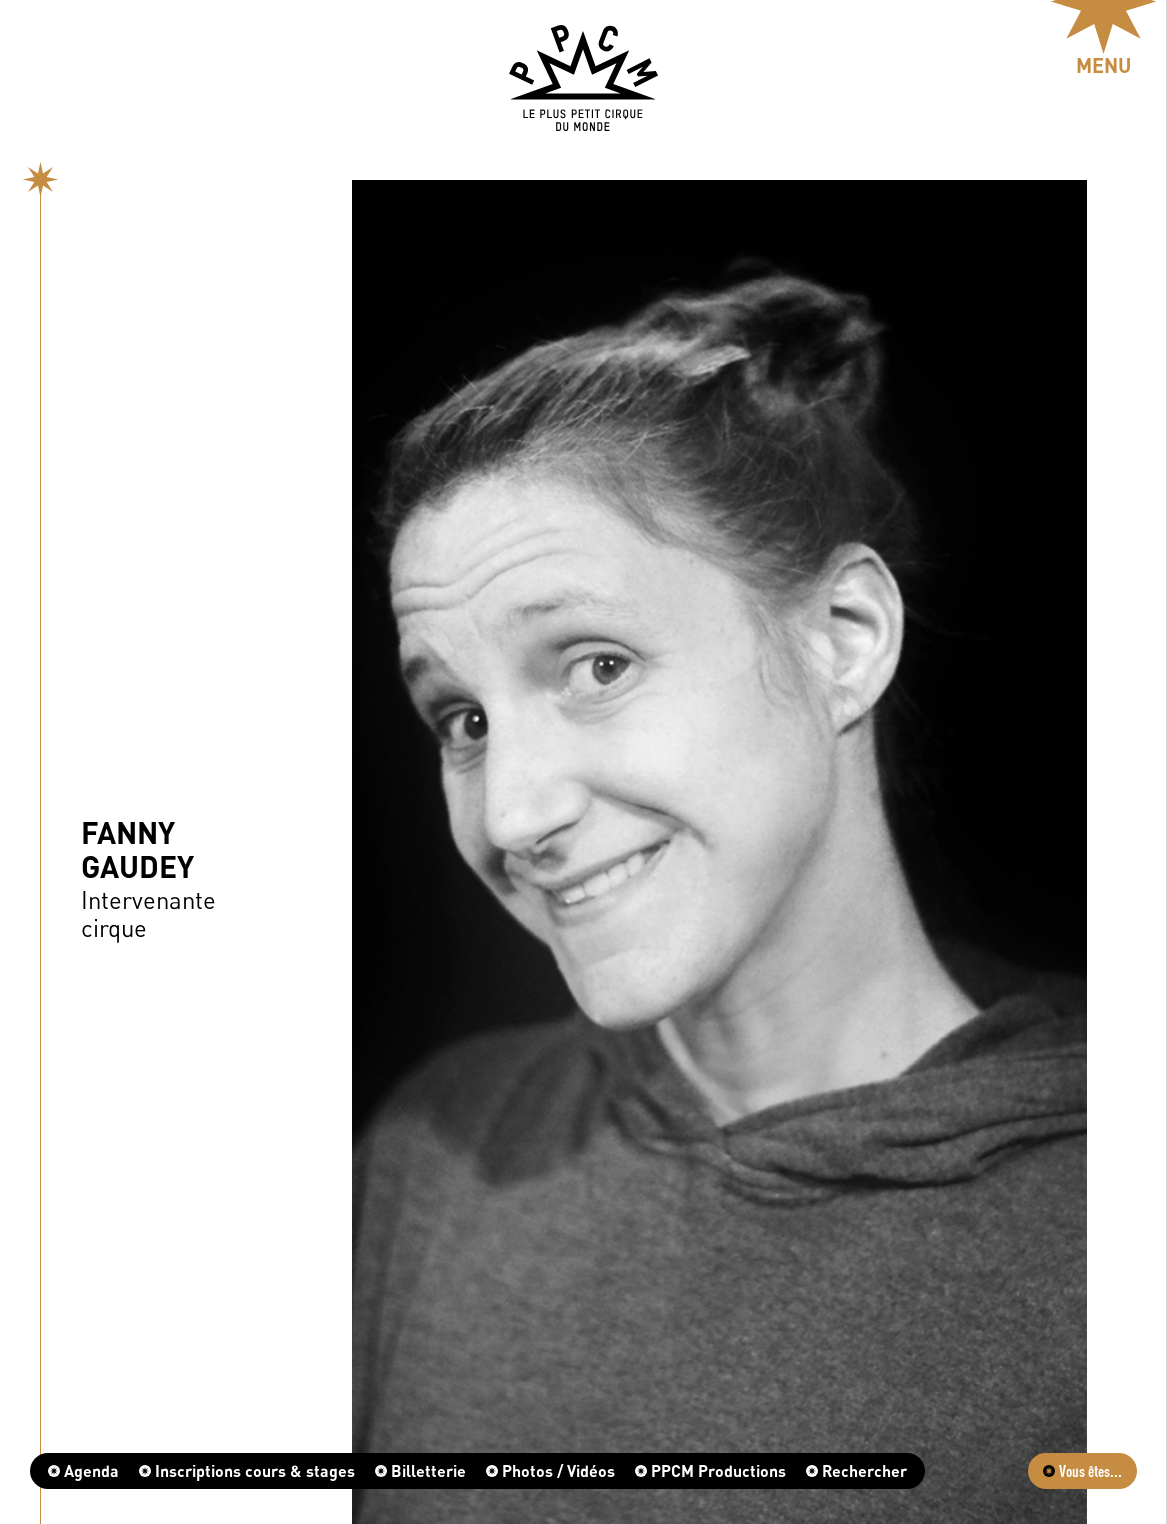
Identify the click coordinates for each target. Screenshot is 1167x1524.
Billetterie (420, 1470)
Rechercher (856, 1470)
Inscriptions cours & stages (247, 1470)
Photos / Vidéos (550, 1470)
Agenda (83, 1470)
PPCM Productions (710, 1470)
